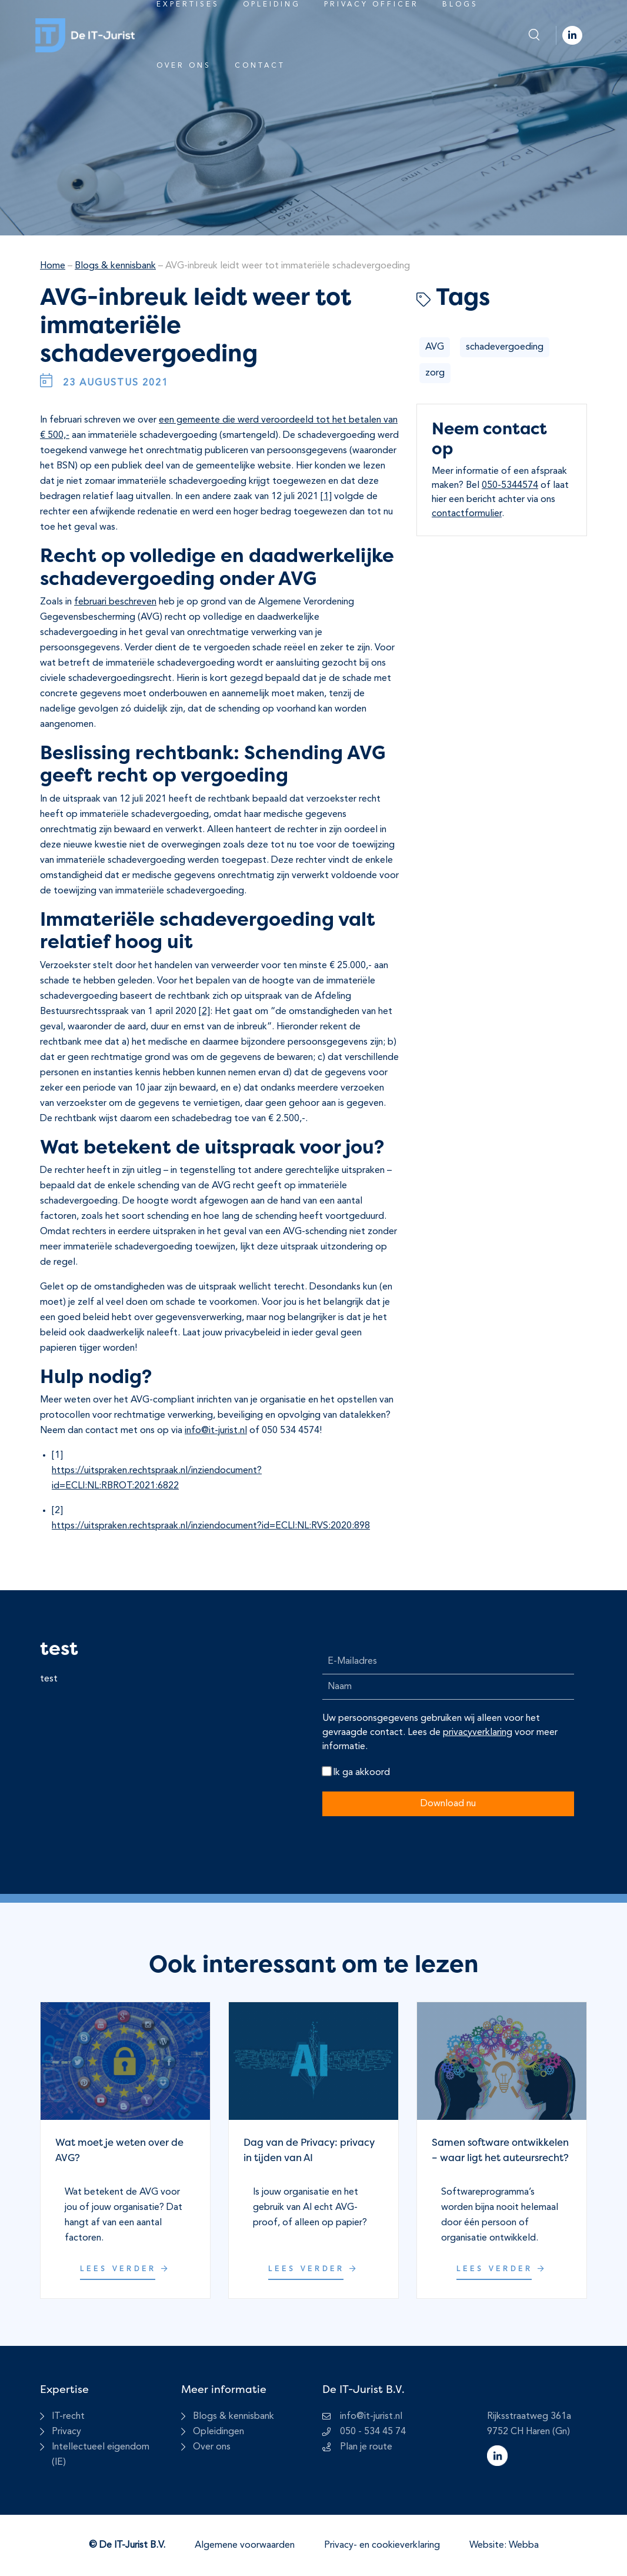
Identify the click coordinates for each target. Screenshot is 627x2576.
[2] (204, 1011)
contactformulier (467, 513)
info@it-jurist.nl (216, 1430)
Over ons (183, 65)
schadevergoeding (504, 347)
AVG (434, 347)
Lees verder (125, 2269)
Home (52, 266)
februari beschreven (115, 602)
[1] (326, 496)
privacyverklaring (477, 1732)
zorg (435, 373)
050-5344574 (510, 485)
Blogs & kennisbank (115, 266)
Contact (260, 65)
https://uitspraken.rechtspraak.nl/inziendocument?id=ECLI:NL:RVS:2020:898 (211, 1526)
